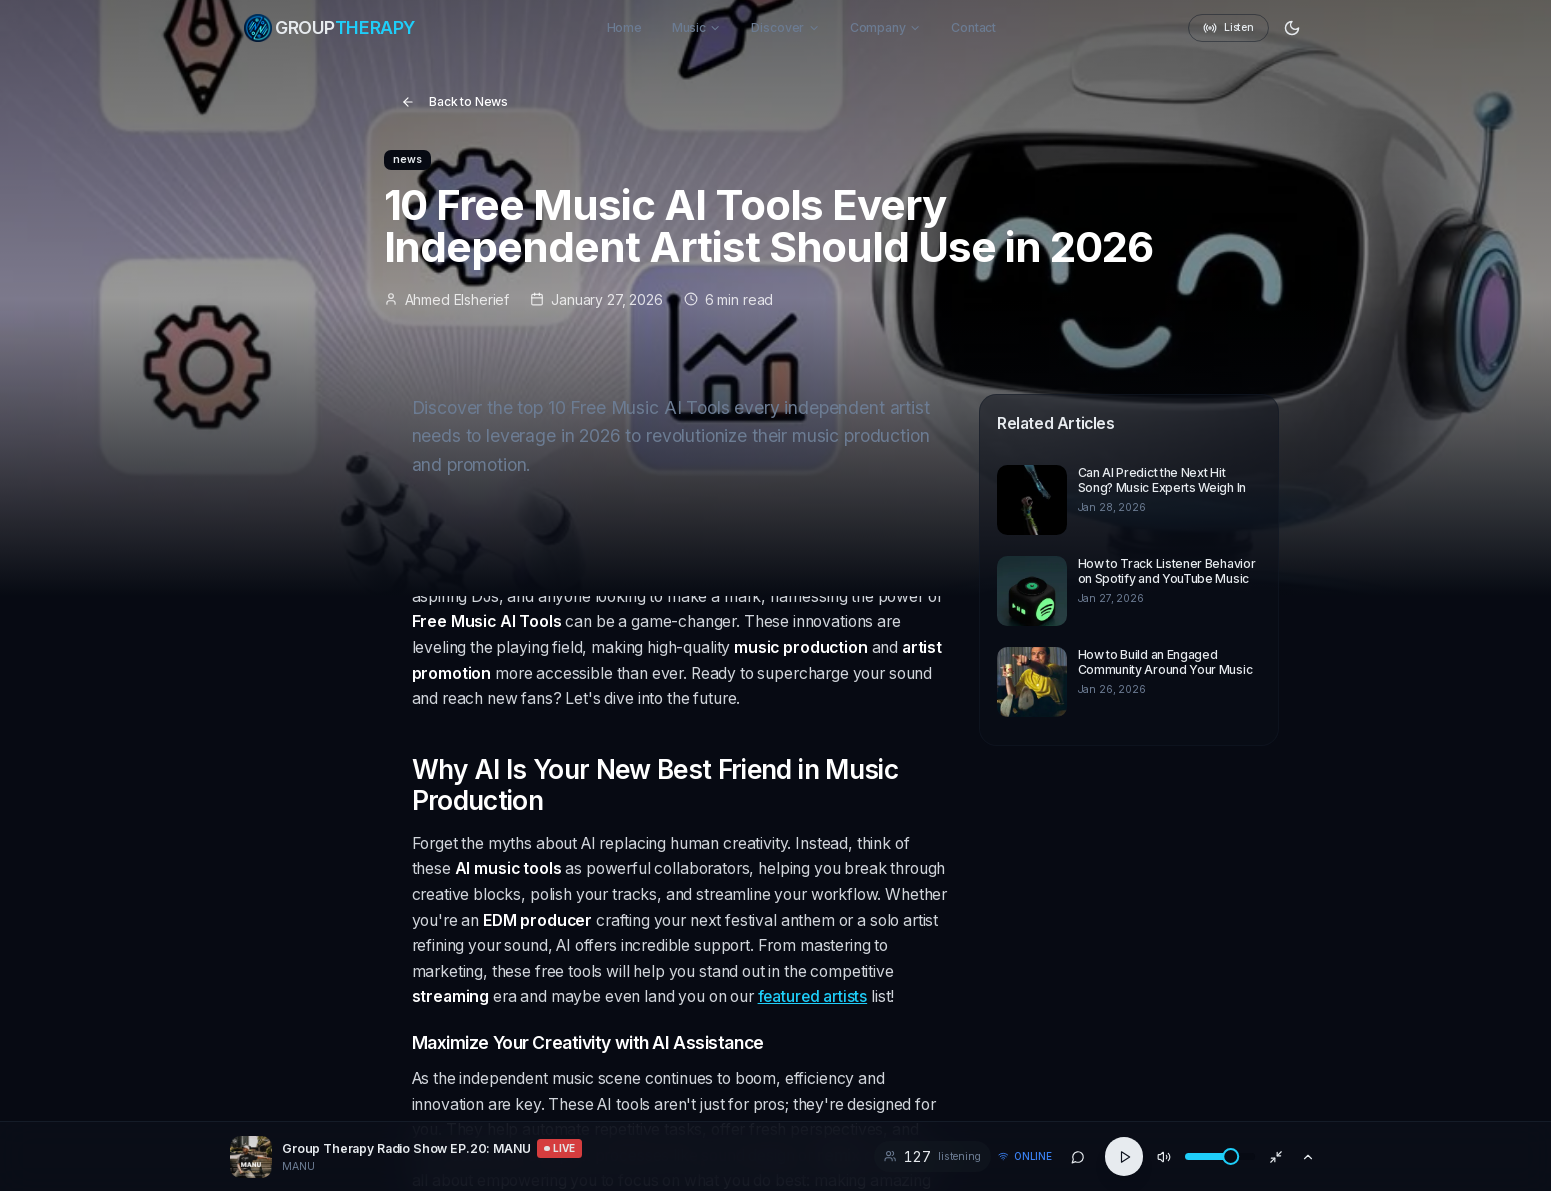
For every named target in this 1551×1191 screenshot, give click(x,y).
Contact (973, 27)
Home (624, 27)
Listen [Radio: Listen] (1228, 28)
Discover (785, 27)
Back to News (454, 101)
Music (697, 27)
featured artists (813, 996)
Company (886, 27)
